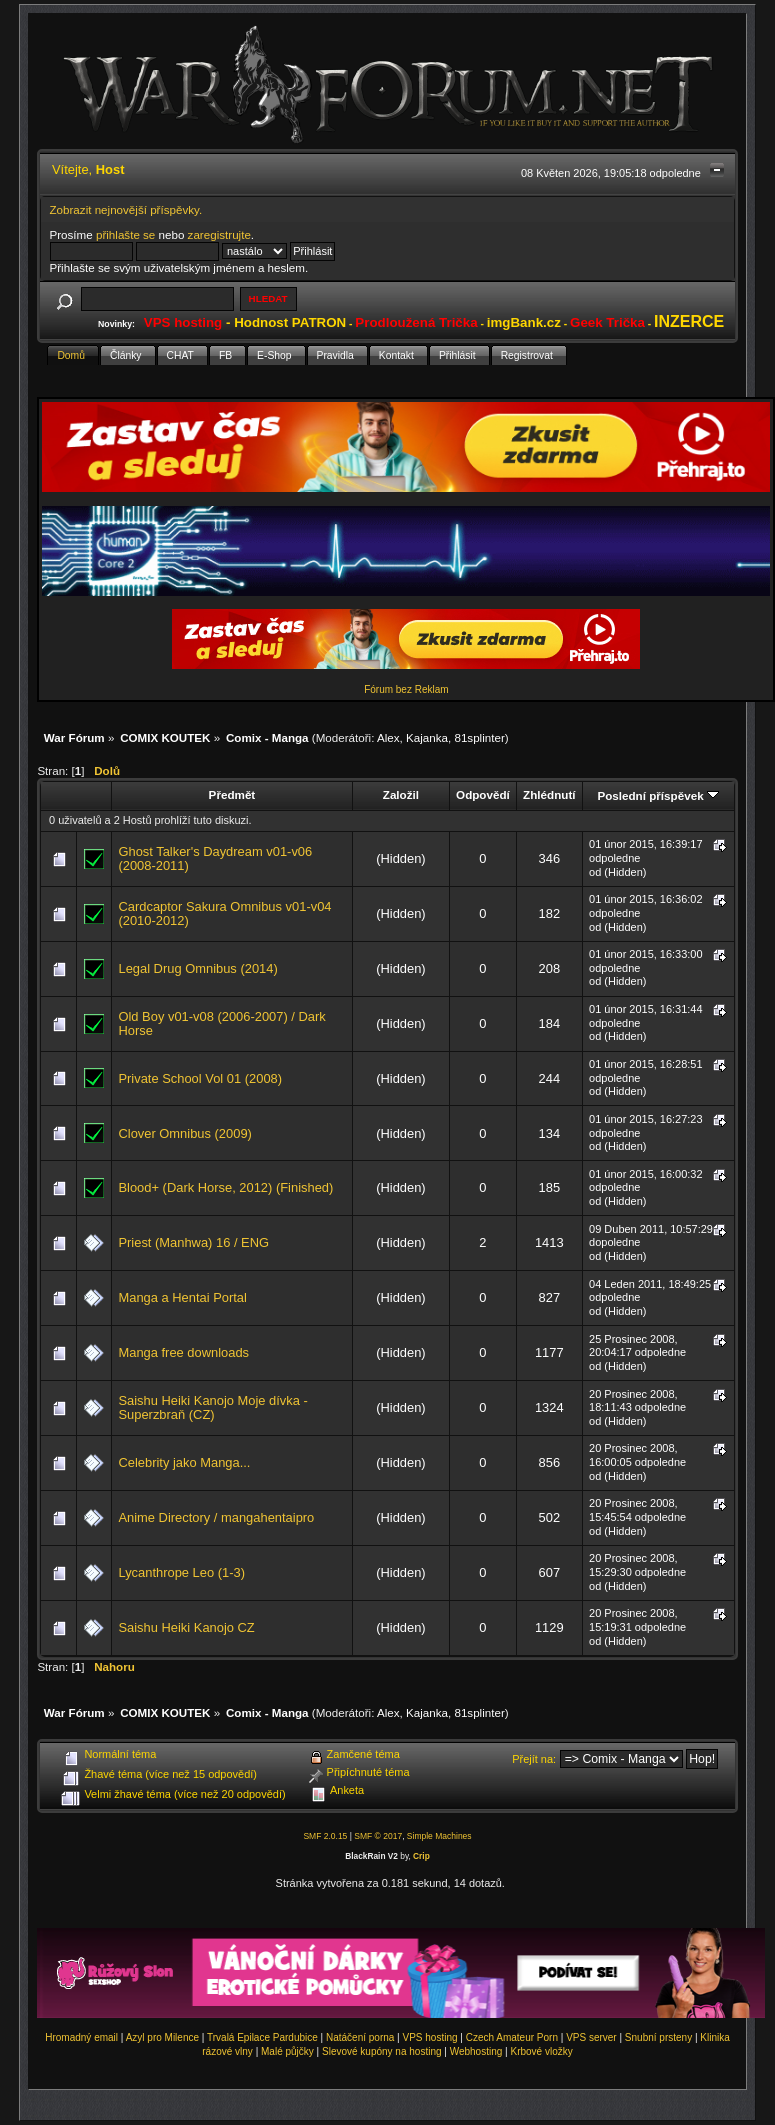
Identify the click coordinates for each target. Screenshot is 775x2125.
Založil (401, 794)
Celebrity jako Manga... (184, 1462)
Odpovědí (483, 794)
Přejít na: (534, 1759)
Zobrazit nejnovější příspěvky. (126, 209)
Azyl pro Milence (162, 2037)
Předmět (232, 794)
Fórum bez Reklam (406, 689)
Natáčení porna (360, 2037)
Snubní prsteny (658, 2037)
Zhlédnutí (549, 794)
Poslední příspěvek (657, 795)
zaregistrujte (219, 234)
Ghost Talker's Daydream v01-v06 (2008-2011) (215, 858)
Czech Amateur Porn (512, 2037)
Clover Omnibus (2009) (184, 1133)
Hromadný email (81, 2037)
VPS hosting (430, 2037)
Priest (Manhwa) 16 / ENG (193, 1242)
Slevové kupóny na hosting (382, 2051)
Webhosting (476, 2051)
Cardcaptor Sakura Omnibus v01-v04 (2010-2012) (224, 913)
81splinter (479, 737)
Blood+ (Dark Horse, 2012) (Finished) (225, 1187)
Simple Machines (439, 1836)
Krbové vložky (541, 2051)
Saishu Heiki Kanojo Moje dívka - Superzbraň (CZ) (212, 1407)
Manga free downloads (183, 1352)
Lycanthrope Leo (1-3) (181, 1572)
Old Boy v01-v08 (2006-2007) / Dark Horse (221, 1023)
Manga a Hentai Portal (182, 1297)
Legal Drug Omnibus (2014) (197, 968)
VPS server (591, 2037)
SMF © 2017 (378, 1836)
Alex (388, 737)
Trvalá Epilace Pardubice (262, 2037)
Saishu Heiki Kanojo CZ (186, 1627)
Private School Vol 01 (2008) (200, 1078)
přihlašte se (125, 234)
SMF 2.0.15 (325, 1836)
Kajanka (427, 737)
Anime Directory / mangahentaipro (216, 1517)
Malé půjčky (287, 2051)
